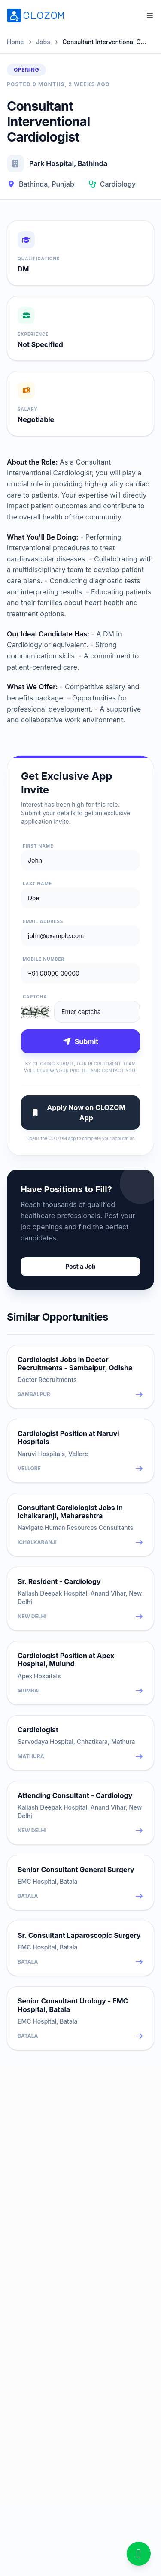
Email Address (43, 921)
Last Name (37, 883)
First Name (38, 845)
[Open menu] (150, 15)
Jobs (43, 41)
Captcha (35, 996)
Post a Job (80, 1266)
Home (15, 41)
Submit (80, 1041)
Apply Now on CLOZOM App (78, 1112)
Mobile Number (43, 959)
